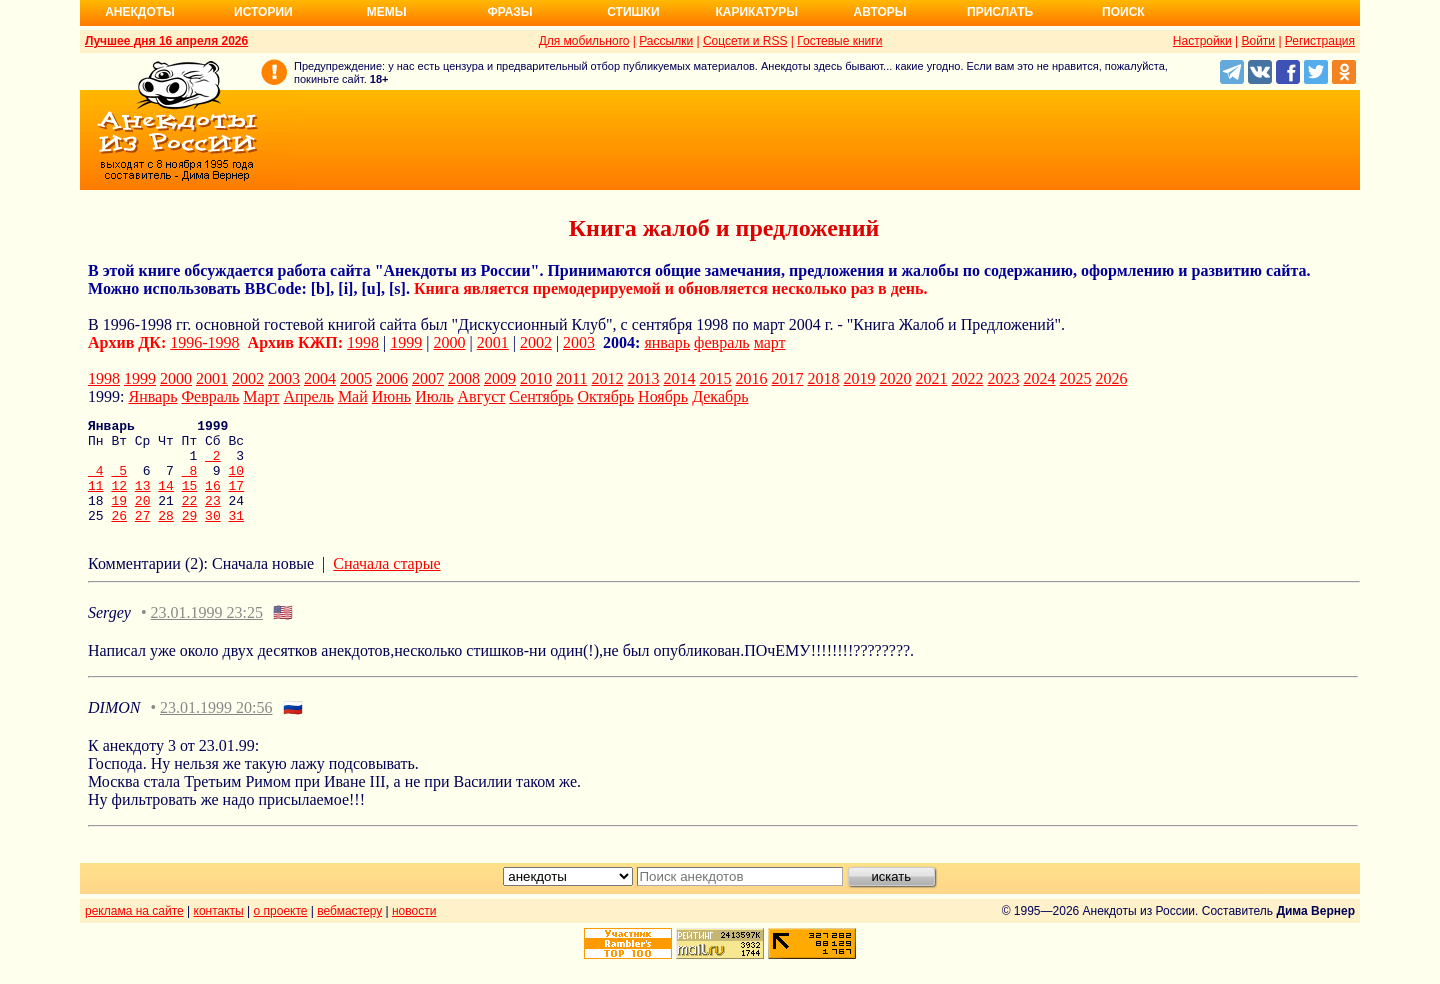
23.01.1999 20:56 (216, 728)
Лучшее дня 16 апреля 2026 (166, 41)
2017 (787, 378)
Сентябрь (541, 396)
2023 (1003, 378)
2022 (967, 378)
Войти (1258, 41)
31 (237, 536)
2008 (464, 378)
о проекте (281, 932)
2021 (931, 378)
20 (143, 518)
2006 (392, 378)
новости (414, 932)
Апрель (308, 396)
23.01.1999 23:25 (207, 633)
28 (166, 536)
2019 (859, 378)
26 (119, 536)
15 (190, 500)
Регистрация (1320, 41)
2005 (356, 378)
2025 (1075, 378)
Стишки (633, 12)
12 (119, 500)
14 (166, 500)
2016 (751, 378)
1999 (406, 342)
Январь (152, 396)
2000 (450, 342)
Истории (263, 12)
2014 (679, 378)
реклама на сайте (134, 932)
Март (261, 396)
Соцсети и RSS (745, 41)
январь (667, 342)
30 (213, 536)
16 (213, 500)
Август (482, 396)
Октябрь (605, 396)
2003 (579, 342)
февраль (722, 342)
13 (143, 500)
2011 (571, 378)
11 (96, 500)
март (770, 342)
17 (237, 500)
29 (190, 536)
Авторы (880, 12)
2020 (895, 378)
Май (353, 396)
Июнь (391, 396)
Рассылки (666, 41)
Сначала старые (386, 584)
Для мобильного (584, 41)
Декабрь (720, 396)
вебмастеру (349, 932)
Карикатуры (756, 12)
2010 (536, 378)
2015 (715, 378)
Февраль (210, 396)
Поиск (1123, 12)
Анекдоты (140, 12)
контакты (219, 932)
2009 (500, 378)
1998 (363, 342)
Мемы (387, 12)
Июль (434, 396)
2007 (428, 378)
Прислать (1000, 12)
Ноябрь (663, 396)
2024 (1039, 378)
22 (190, 518)
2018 (823, 378)
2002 (536, 342)
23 (213, 518)
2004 (320, 378)
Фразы (509, 12)
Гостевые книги (839, 41)
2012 (607, 378)
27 (143, 536)
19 (119, 518)
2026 (1111, 378)
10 (236, 482)
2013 (643, 378)
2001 (493, 342)
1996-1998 (204, 342)
